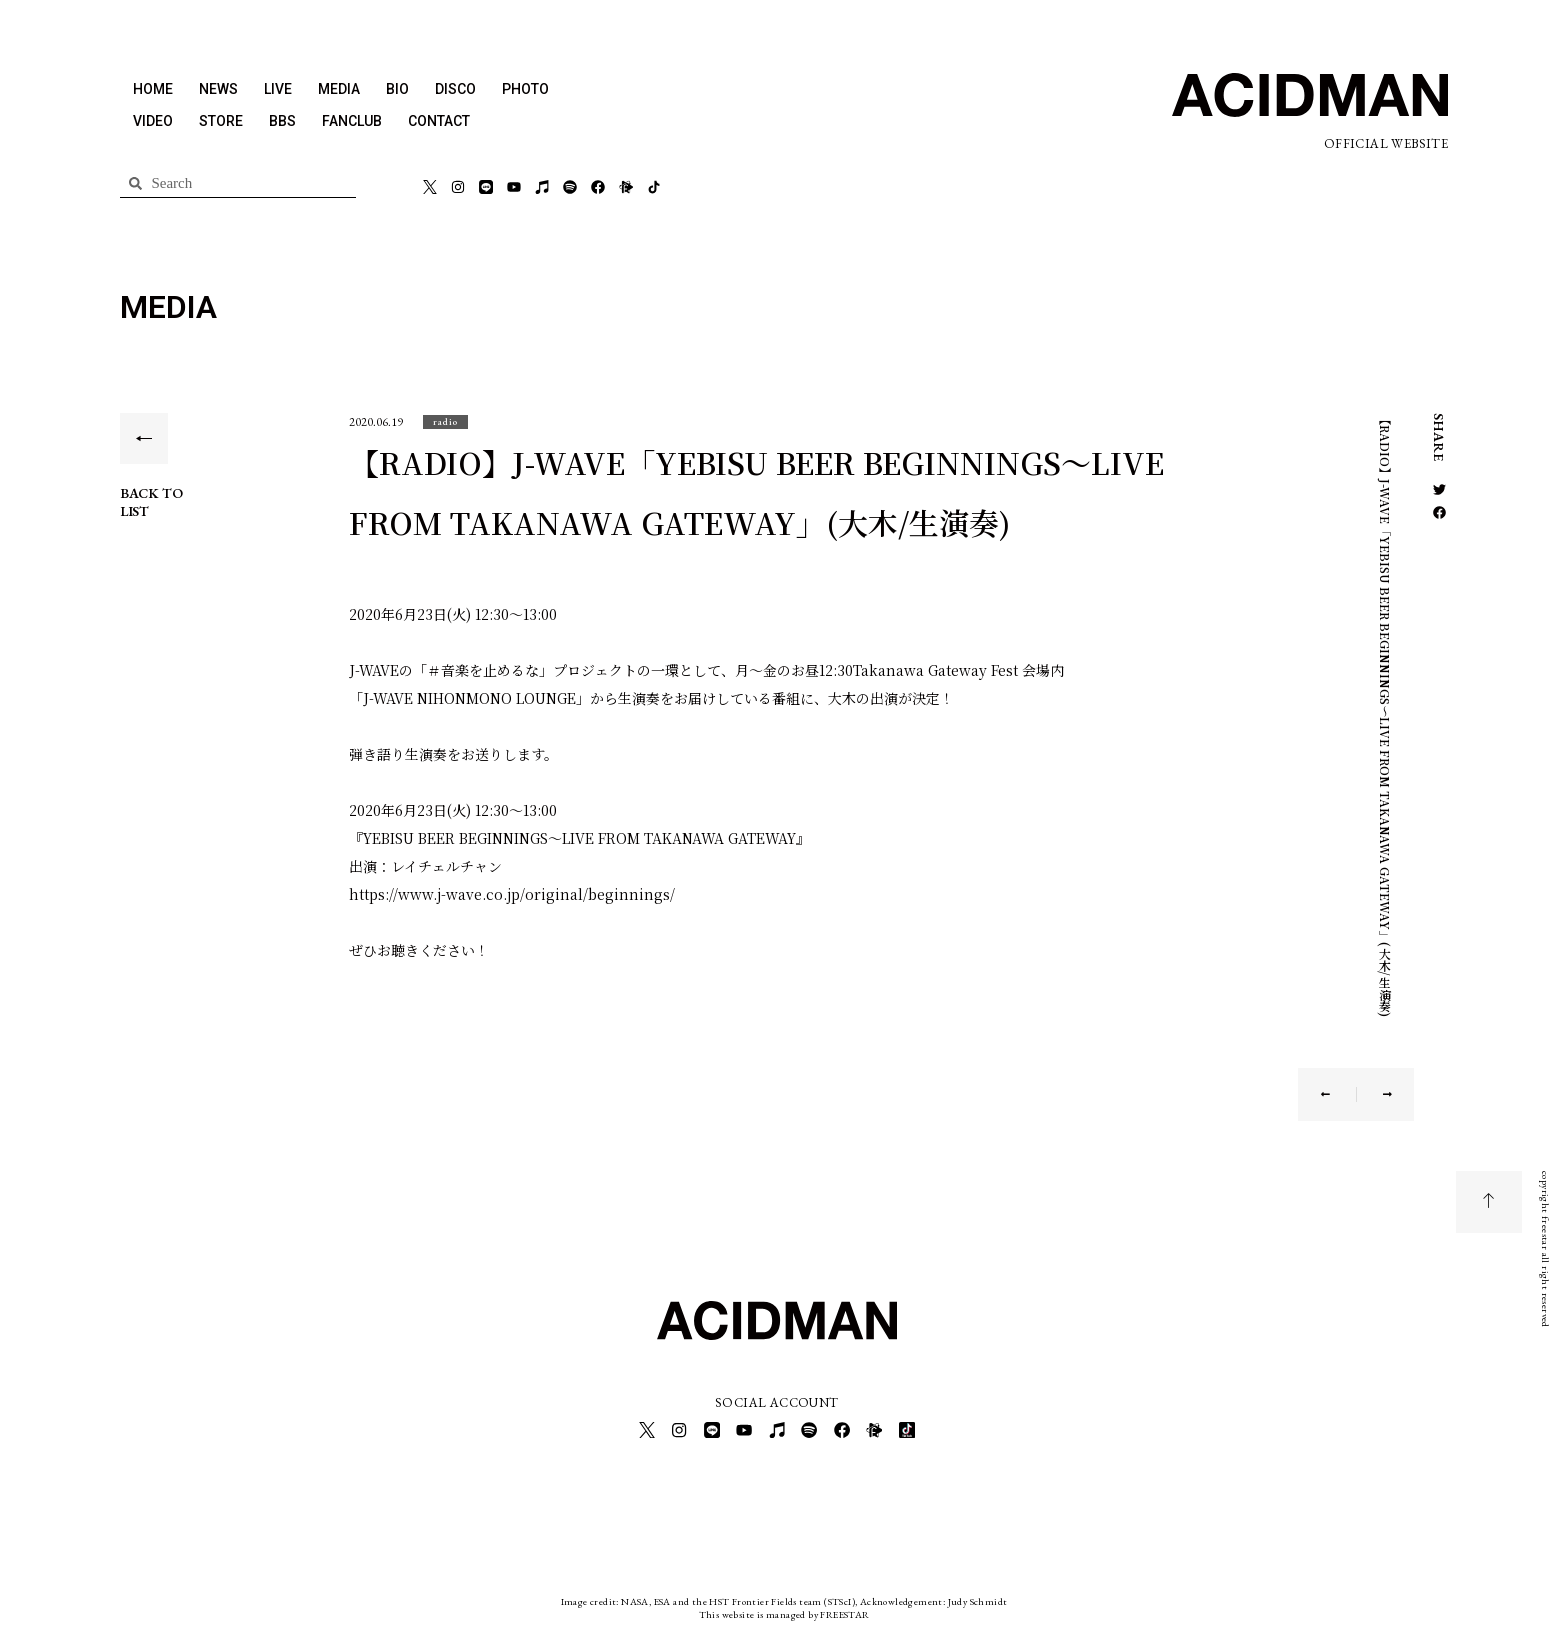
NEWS (218, 89)
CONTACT (439, 121)
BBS (282, 121)
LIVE (278, 89)
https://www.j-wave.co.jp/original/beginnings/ (512, 894)
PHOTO (525, 89)
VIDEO (153, 121)
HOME (153, 89)
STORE (221, 121)
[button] (445, 421)
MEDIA (339, 89)
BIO (397, 89)
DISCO (455, 89)
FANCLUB (352, 121)
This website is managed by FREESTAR (784, 1609)
